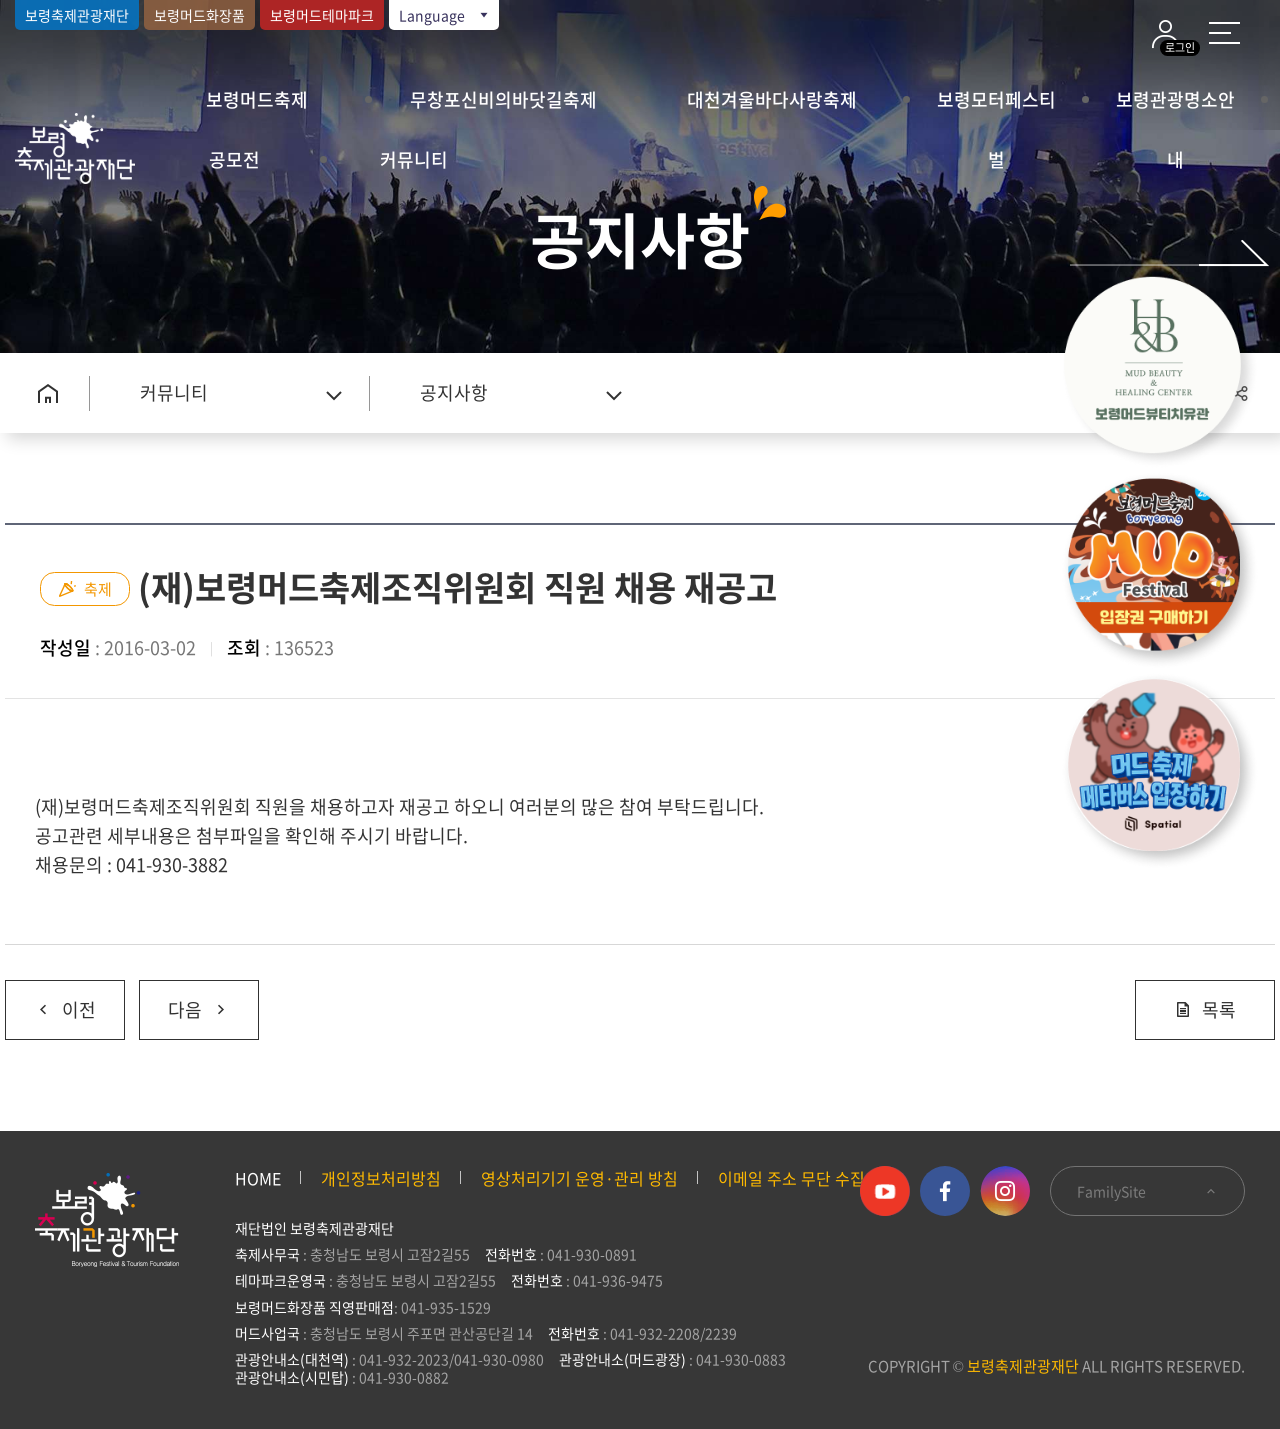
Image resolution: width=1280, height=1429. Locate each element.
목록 (1205, 1009)
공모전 (234, 159)
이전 (50, 1002)
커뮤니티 (414, 159)
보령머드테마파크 (322, 15)
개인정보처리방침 (381, 1178)
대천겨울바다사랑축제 (772, 99)
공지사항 (454, 392)
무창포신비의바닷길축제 (503, 99)
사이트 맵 (1224, 33)
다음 (184, 1002)
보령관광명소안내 (1175, 108)
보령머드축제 (257, 99)
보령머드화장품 (199, 15)
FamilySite (1147, 1191)
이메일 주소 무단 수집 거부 (808, 1178)
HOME (258, 1178)
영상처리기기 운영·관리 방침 (579, 1178)
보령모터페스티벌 (996, 108)
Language (445, 15)
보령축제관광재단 (77, 15)
